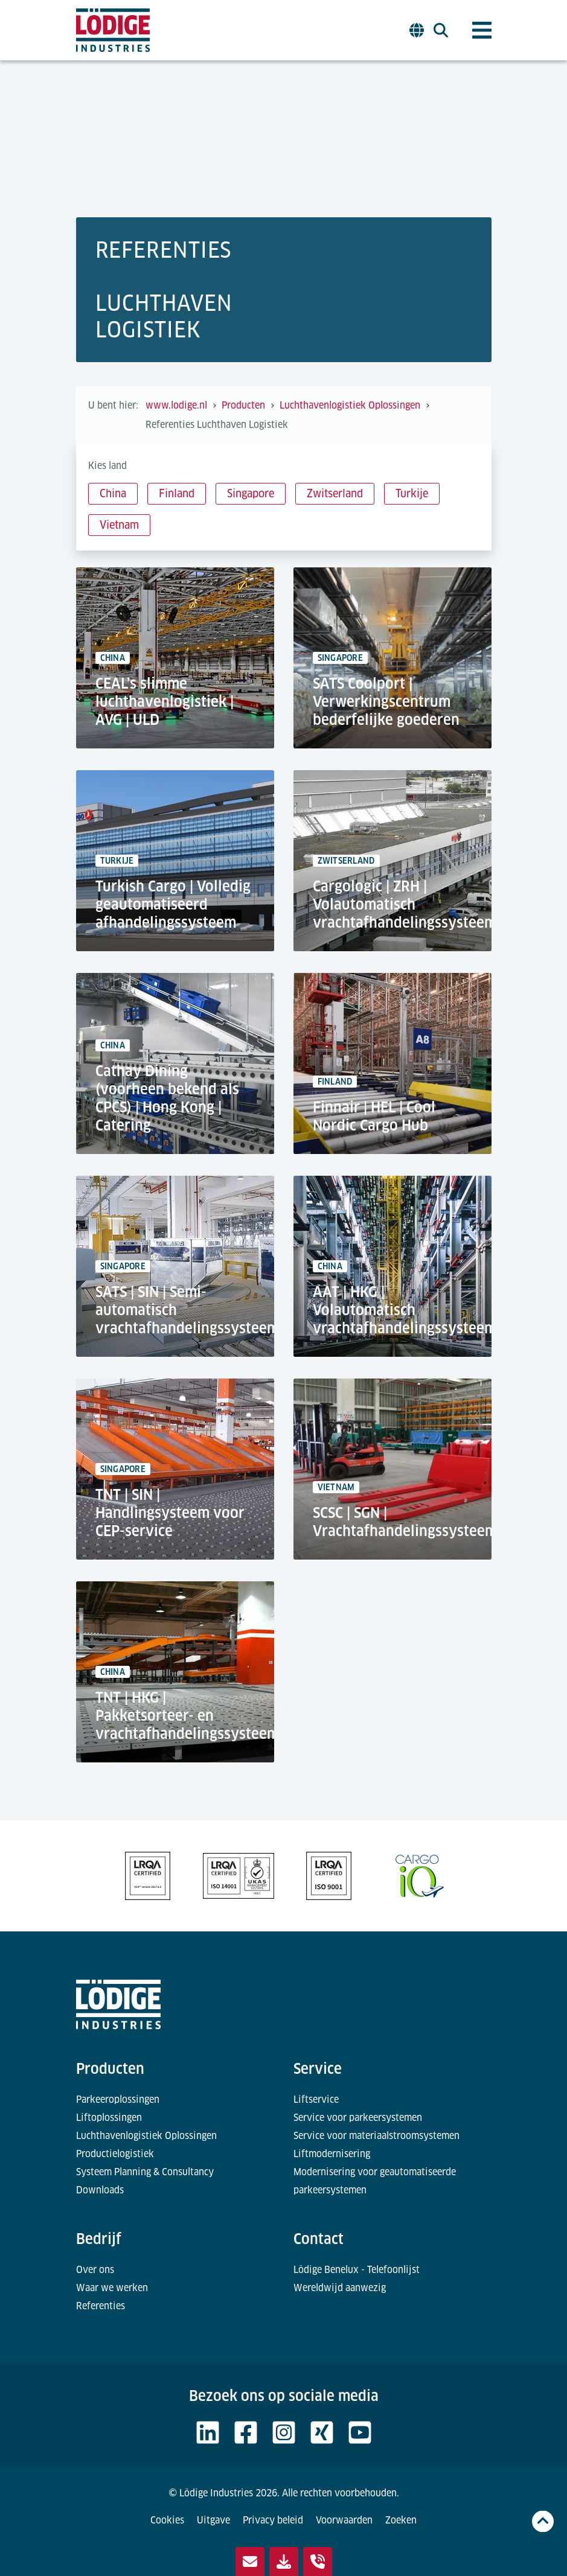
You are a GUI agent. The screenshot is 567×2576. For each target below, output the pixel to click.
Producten (110, 2068)
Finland (176, 493)
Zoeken (401, 2520)
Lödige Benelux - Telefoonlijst (356, 2269)
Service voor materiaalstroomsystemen (376, 2135)
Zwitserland (335, 493)
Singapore (250, 493)
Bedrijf (98, 2239)
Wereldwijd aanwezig (339, 2288)
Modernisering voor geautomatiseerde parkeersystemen (374, 2181)
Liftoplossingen (109, 2117)
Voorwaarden (344, 2520)
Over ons (95, 2269)
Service (317, 2068)
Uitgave (213, 2520)
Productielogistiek (115, 2154)
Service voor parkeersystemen (357, 2117)
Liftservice (316, 2099)
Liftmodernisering (331, 2154)
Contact (318, 2239)
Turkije (412, 493)
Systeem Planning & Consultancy (145, 2172)
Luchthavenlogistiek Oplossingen (146, 2135)
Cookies (167, 2520)
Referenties (100, 2306)
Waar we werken (112, 2288)
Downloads (100, 2190)
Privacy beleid (273, 2520)
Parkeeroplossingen (117, 2099)
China (113, 493)
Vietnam (119, 524)
